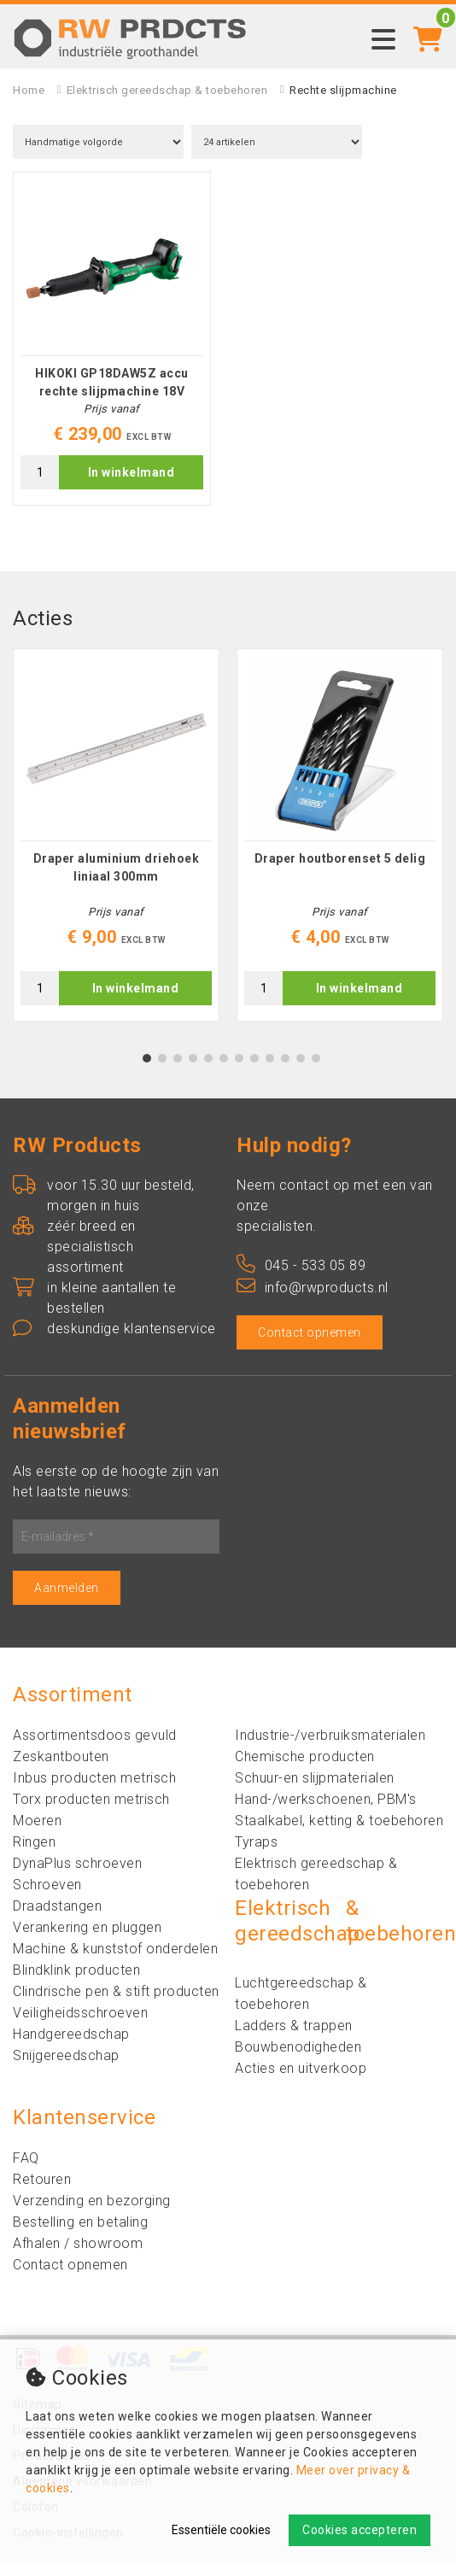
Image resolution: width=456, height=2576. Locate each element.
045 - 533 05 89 (301, 1279)
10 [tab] (285, 1072)
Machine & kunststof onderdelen (115, 1962)
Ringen (34, 1855)
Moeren (37, 1834)
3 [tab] (178, 1072)
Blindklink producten (76, 1984)
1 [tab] (147, 1072)
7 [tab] (239, 1072)
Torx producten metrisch (91, 1813)
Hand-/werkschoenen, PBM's (326, 1813)
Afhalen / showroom (78, 2257)
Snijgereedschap (66, 2069)
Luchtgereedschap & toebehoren (300, 2007)
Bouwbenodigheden (298, 2060)
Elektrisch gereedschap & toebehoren (167, 90)
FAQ (26, 2171)
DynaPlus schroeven (77, 1877)
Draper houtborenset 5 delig (340, 872)
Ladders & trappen (294, 2039)
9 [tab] (270, 1072)
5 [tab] (209, 1072)
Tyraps (256, 1855)
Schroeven (47, 1898)
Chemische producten (305, 1770)
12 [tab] (316, 1072)
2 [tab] (163, 1072)
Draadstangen (57, 1920)
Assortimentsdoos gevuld (95, 1749)
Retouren (42, 2193)
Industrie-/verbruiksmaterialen (330, 1749)
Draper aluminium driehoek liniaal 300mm (116, 881)
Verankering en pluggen (87, 1941)
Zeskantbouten (61, 1770)
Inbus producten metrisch (94, 1791)
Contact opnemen (309, 1346)
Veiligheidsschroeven (80, 2026)
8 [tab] (255, 1072)
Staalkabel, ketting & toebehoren (339, 1834)
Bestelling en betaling (80, 2236)
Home (28, 90)
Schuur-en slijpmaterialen (315, 1791)
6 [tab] (224, 1072)
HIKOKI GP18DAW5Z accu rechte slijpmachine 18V (112, 389)
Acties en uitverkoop (300, 2082)
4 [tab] (193, 1072)
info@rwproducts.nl (313, 1301)
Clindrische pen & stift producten (116, 2005)
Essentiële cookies (221, 2530)
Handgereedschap (71, 2048)
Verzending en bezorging (92, 2214)
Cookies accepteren (359, 2530)
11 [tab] (300, 1072)
